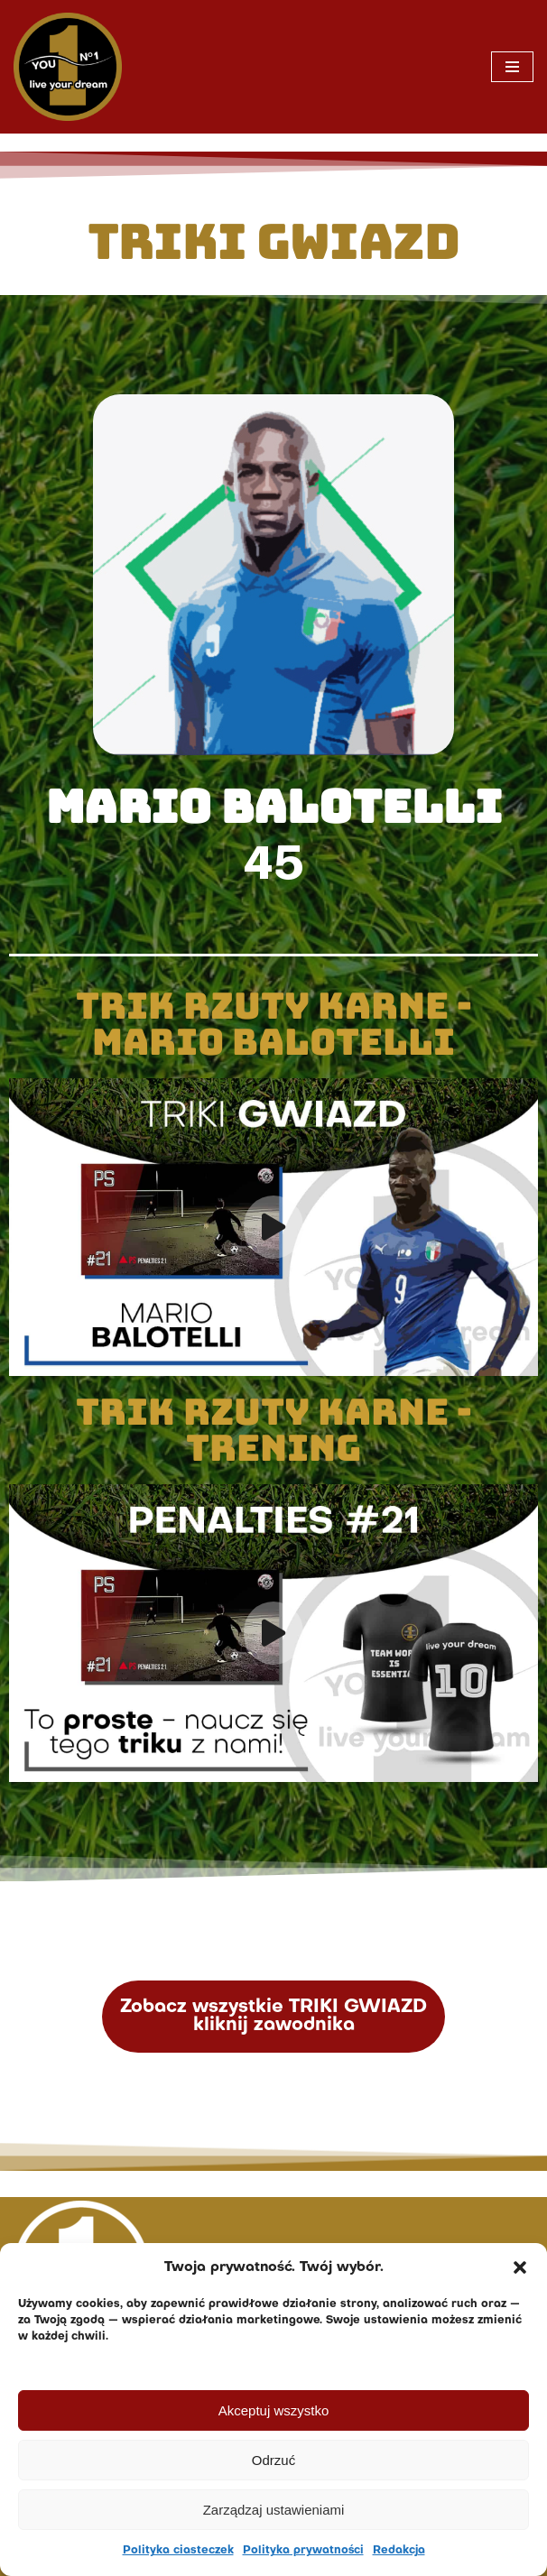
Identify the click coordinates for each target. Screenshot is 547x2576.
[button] (520, 2267)
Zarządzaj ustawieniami (274, 2509)
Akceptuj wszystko (273, 2410)
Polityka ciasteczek (178, 2550)
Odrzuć (273, 2460)
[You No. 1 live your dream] (68, 67)
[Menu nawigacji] (512, 66)
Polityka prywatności (303, 2550)
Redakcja (399, 2550)
